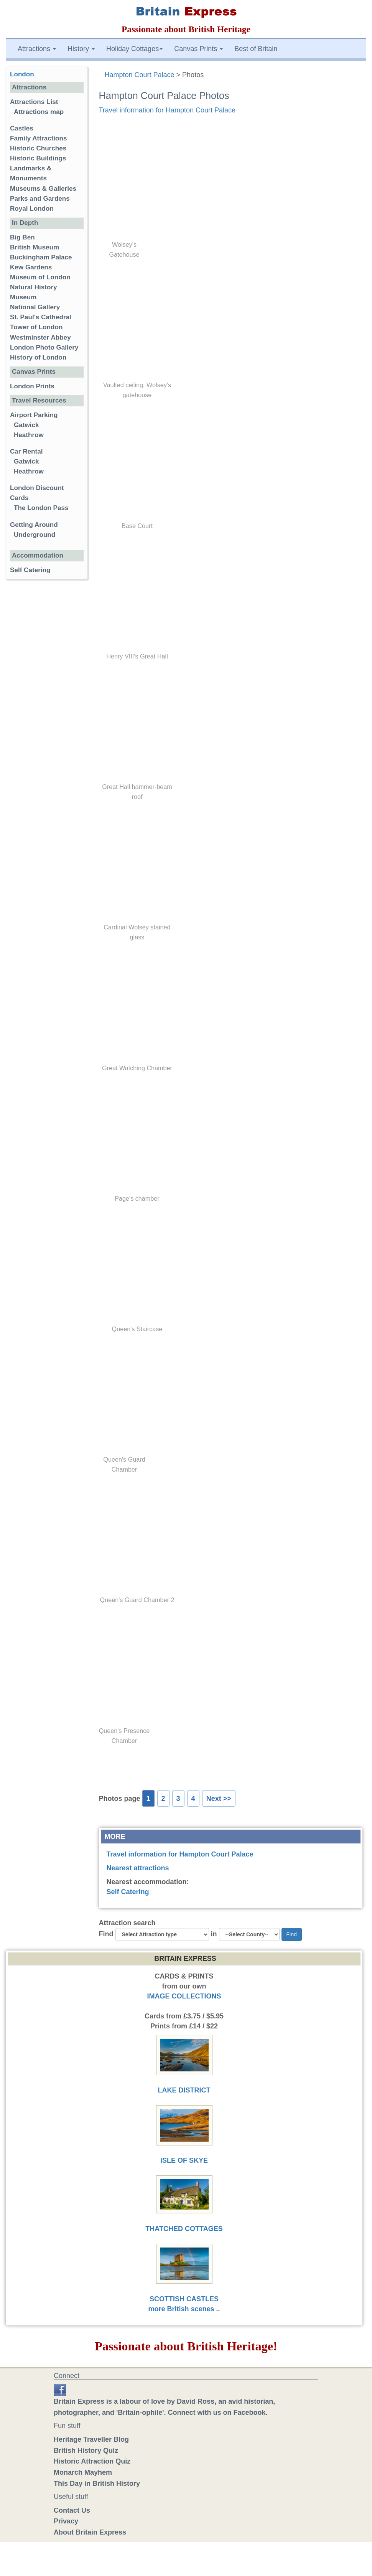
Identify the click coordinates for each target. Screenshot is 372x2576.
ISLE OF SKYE (184, 2160)
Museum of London (40, 277)
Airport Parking (34, 415)
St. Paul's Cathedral (40, 317)
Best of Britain (255, 49)
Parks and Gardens (40, 198)
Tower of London (36, 327)
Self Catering (128, 1892)
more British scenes (181, 2309)
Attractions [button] (37, 49)
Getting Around (34, 524)
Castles (21, 128)
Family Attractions (38, 138)
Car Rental (26, 451)
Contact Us (72, 2510)
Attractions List (34, 102)
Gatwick (26, 425)
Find (106, 1934)
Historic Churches (38, 148)
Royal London (32, 208)
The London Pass (41, 508)
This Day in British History (97, 2483)
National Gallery (35, 307)
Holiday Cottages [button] (134, 49)
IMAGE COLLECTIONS (184, 1996)
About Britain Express (90, 2532)
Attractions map (39, 112)
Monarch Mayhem (83, 2472)
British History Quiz (86, 2450)
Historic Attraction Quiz (92, 2461)
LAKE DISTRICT (184, 2090)
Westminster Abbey (40, 337)
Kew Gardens (31, 267)
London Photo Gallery (44, 347)
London (22, 74)
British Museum (34, 247)
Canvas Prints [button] (198, 49)
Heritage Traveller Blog (91, 2439)
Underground (34, 534)
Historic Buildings (38, 158)
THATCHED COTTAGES (183, 2229)
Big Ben (22, 237)
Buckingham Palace (41, 257)
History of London (38, 357)
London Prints (32, 386)
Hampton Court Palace (139, 75)
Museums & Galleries (43, 188)
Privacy (66, 2521)
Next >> (218, 1798)
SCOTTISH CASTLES (184, 2299)
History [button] (81, 49)
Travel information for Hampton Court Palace (167, 110)
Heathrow (29, 435)
